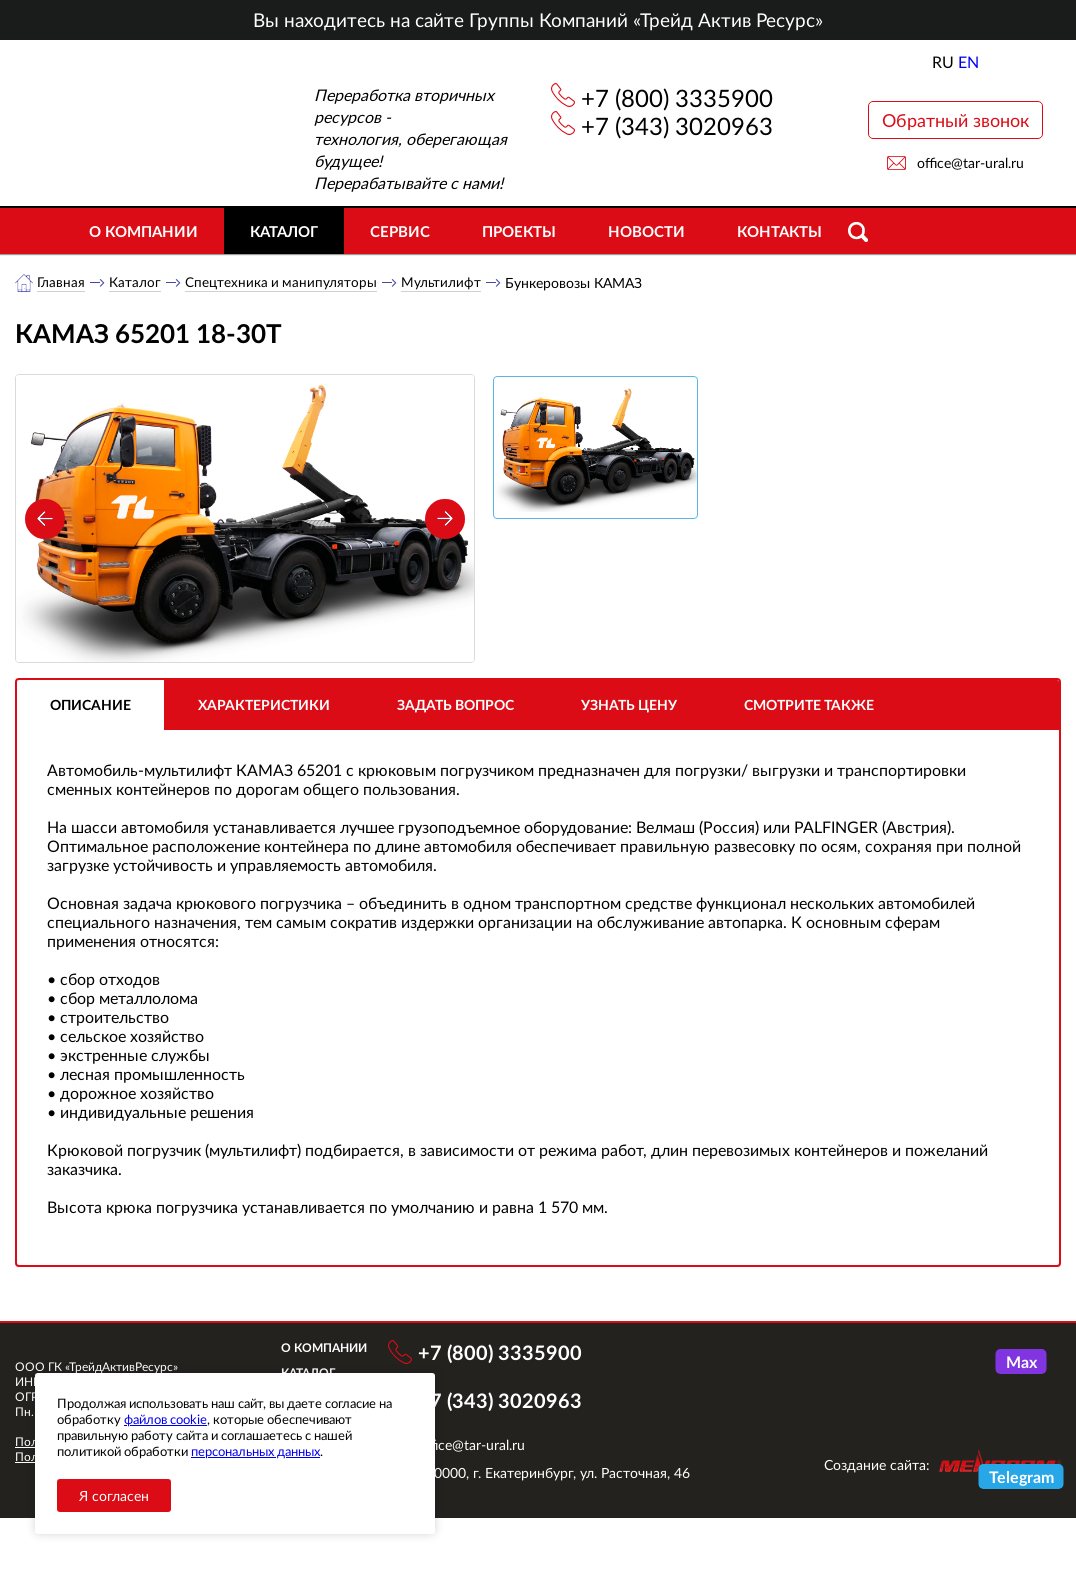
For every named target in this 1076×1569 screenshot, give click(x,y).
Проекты (519, 231)
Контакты (779, 231)
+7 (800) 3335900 (677, 97)
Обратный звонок (955, 120)
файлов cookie (165, 1419)
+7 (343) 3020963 (677, 125)
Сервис (400, 231)
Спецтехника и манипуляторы (283, 282)
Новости (646, 231)
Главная (61, 282)
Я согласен (114, 1495)
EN (968, 61)
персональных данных (255, 1451)
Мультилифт (444, 282)
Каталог (284, 231)
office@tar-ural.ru (970, 162)
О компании (143, 231)
